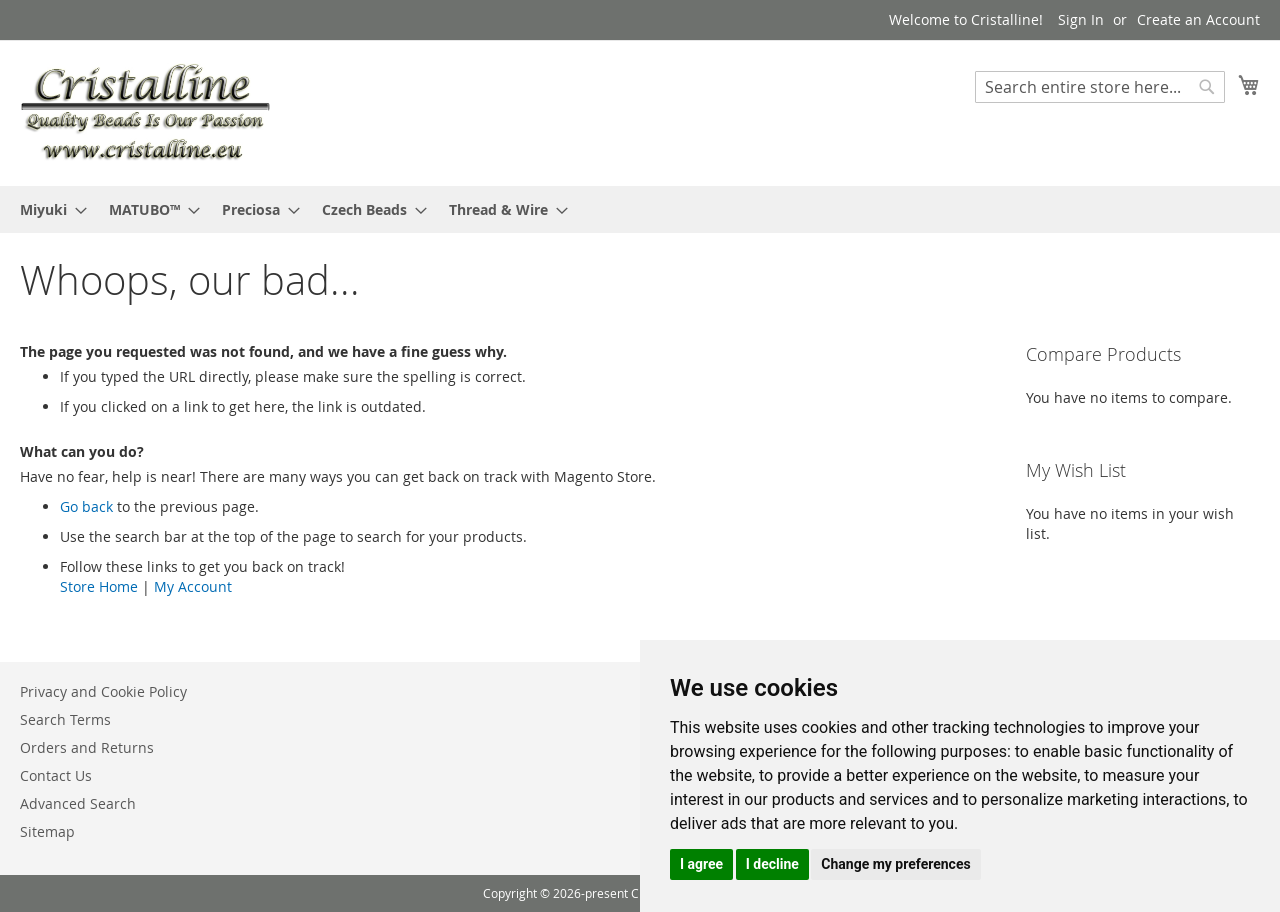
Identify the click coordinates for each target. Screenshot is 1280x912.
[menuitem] (47, 209)
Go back (86, 506)
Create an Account (1198, 19)
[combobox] (1100, 87)
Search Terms (65, 719)
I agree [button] (701, 864)
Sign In (1081, 19)
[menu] (640, 209)
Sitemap (47, 831)
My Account (193, 586)
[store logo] (145, 112)
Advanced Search (78, 803)
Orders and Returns (87, 747)
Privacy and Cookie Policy (103, 691)
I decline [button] (772, 864)
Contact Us (56, 775)
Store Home (99, 586)
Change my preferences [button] (895, 864)
